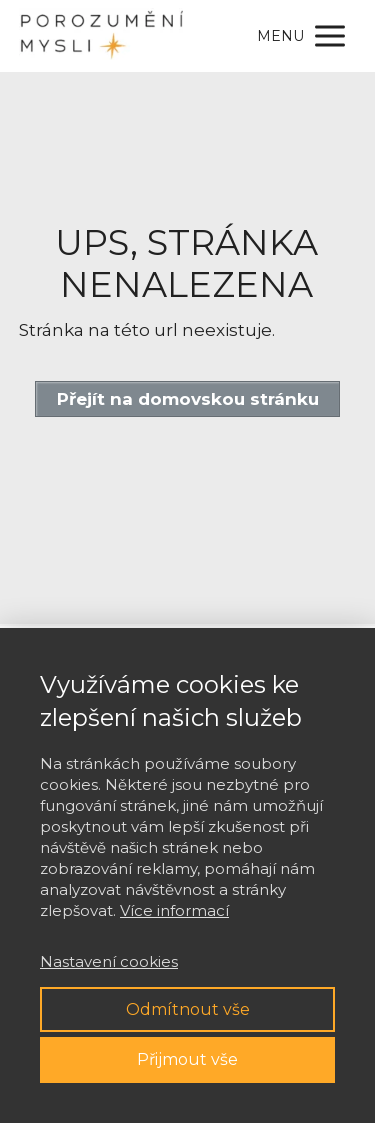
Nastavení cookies (109, 961)
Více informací (174, 910)
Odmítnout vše (188, 1009)
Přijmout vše (187, 1059)
